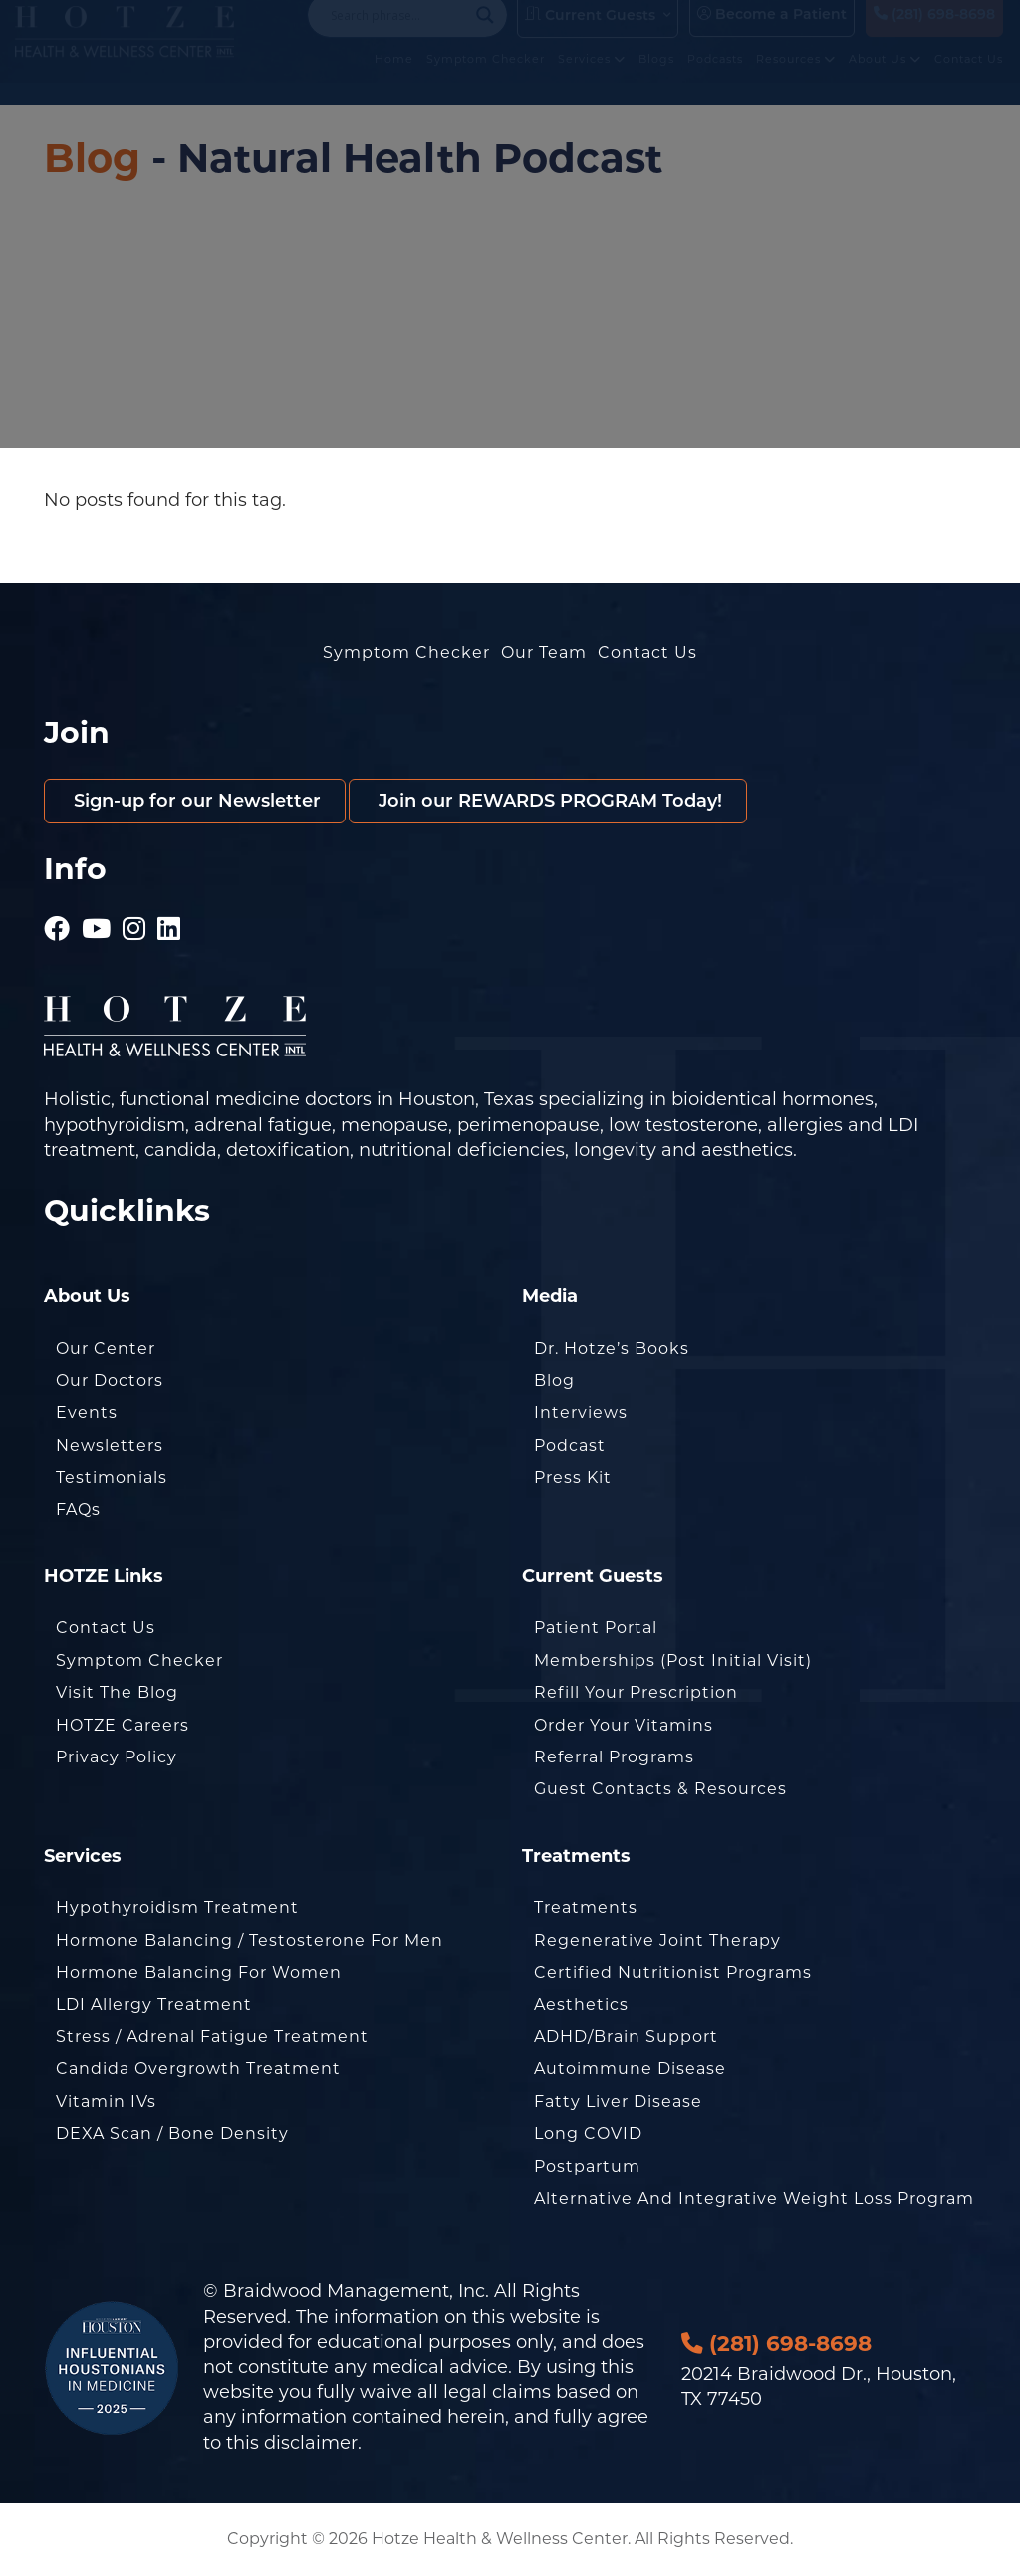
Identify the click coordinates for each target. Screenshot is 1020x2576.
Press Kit (573, 1477)
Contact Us (968, 78)
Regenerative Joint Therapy (657, 1940)
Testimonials (111, 1477)
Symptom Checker (485, 78)
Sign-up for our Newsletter (195, 801)
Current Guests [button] (590, 34)
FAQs (78, 1509)
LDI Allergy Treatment (154, 2004)
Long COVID (588, 2133)
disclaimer (311, 2443)
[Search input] (398, 34)
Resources (796, 78)
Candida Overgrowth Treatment (198, 2068)
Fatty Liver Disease (618, 2101)
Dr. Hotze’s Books (611, 1348)
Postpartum (587, 2166)
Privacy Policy (116, 1757)
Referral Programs (614, 1757)
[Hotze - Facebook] (57, 921)
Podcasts (715, 78)
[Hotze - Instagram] (134, 921)
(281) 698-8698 (934, 33)
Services (592, 78)
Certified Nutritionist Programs (673, 1972)
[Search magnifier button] (485, 34)
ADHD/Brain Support (626, 2036)
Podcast (570, 1445)
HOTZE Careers (122, 1725)
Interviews (581, 1412)
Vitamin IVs (106, 2101)
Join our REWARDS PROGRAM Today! (548, 801)
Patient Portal (595, 1627)
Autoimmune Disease (630, 2068)
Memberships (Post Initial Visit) (673, 1660)
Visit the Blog (117, 1692)
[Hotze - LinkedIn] (169, 921)
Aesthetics (581, 2004)
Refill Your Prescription (636, 1692)
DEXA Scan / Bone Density (172, 2133)
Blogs (656, 78)
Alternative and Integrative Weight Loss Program (754, 2198)
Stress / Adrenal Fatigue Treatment (212, 2036)
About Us (885, 78)
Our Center (105, 1348)
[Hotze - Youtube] (97, 921)
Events (87, 1412)
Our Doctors (109, 1380)
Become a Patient (772, 33)
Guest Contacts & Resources (660, 1788)
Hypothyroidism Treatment (177, 1907)
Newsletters (109, 1445)
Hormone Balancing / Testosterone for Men (249, 1940)
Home (394, 78)
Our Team (544, 652)
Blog (92, 157)
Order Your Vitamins (623, 1725)
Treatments (586, 1907)
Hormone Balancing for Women (199, 1972)
